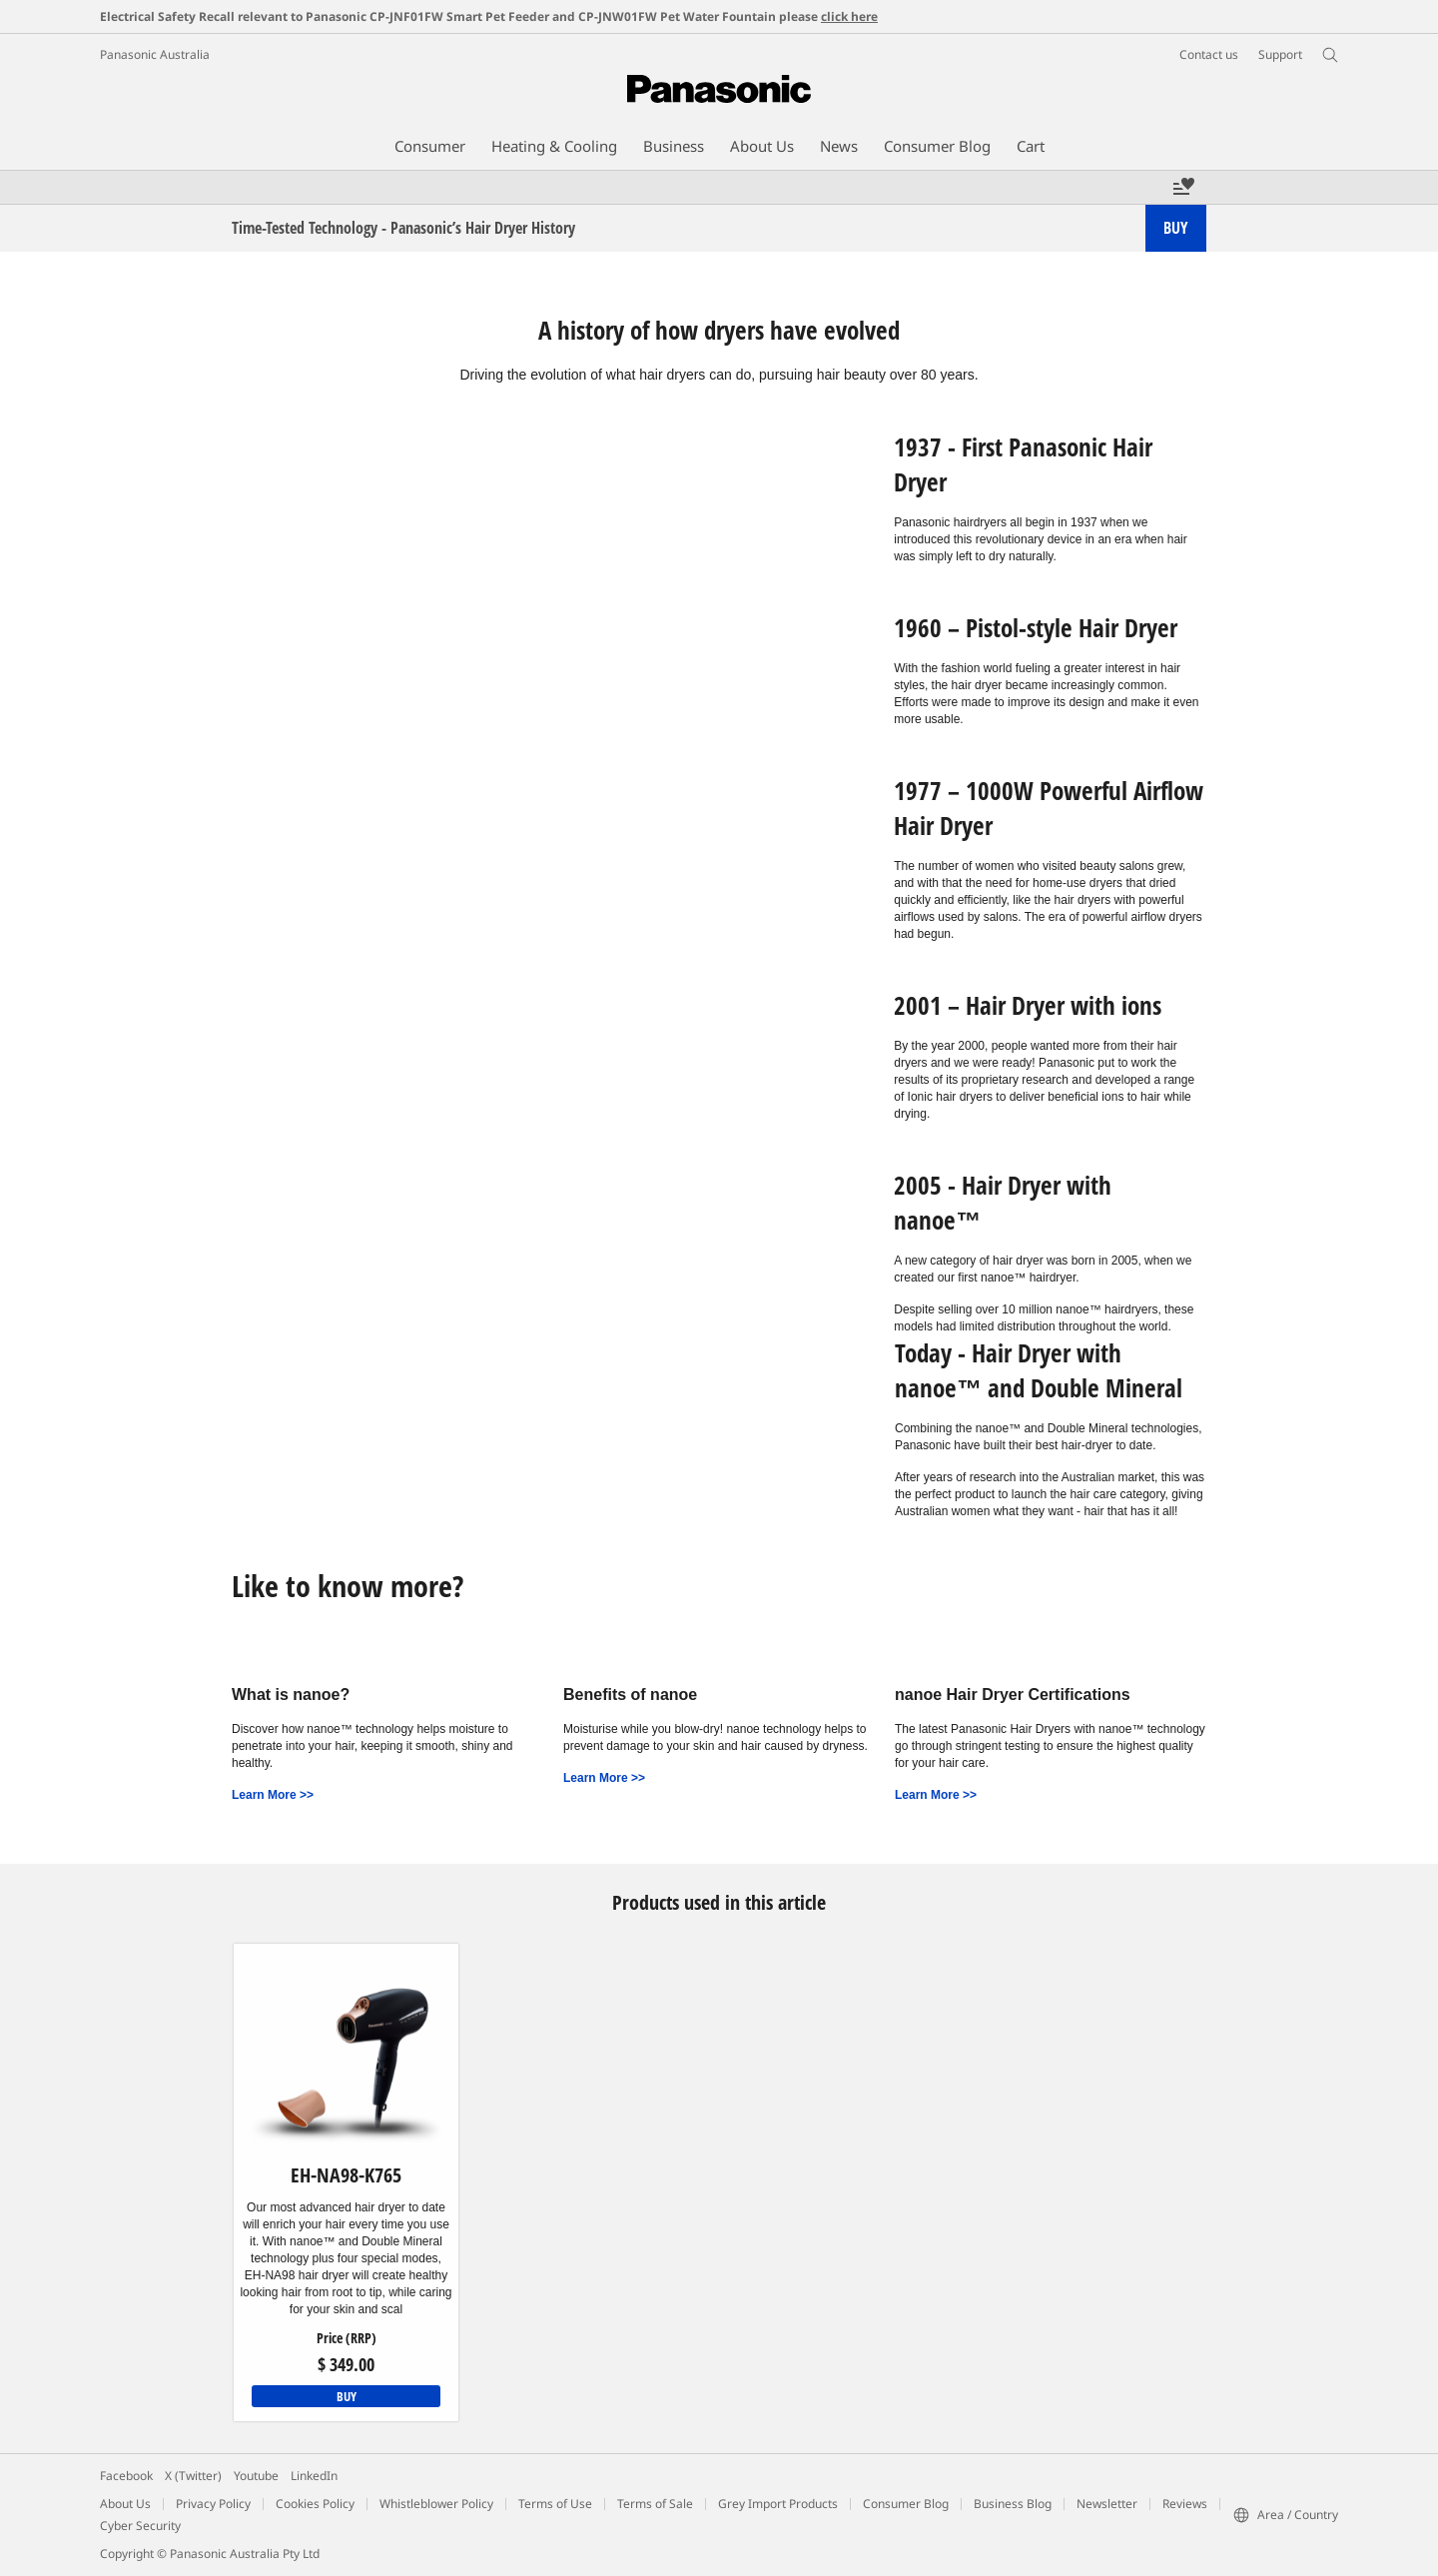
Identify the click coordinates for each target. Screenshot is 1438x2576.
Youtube (256, 2475)
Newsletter (1107, 2503)
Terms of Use (555, 2503)
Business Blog (1013, 2503)
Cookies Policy (315, 2503)
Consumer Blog (906, 2503)
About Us (125, 2503)
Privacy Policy (213, 2503)
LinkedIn (314, 2475)
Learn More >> (273, 1795)
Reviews (1184, 2503)
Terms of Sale (655, 2503)
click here (849, 16)
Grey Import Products (778, 2503)
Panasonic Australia (155, 54)
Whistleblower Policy (436, 2503)
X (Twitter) (193, 2475)
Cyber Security (140, 2525)
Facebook (126, 2475)
